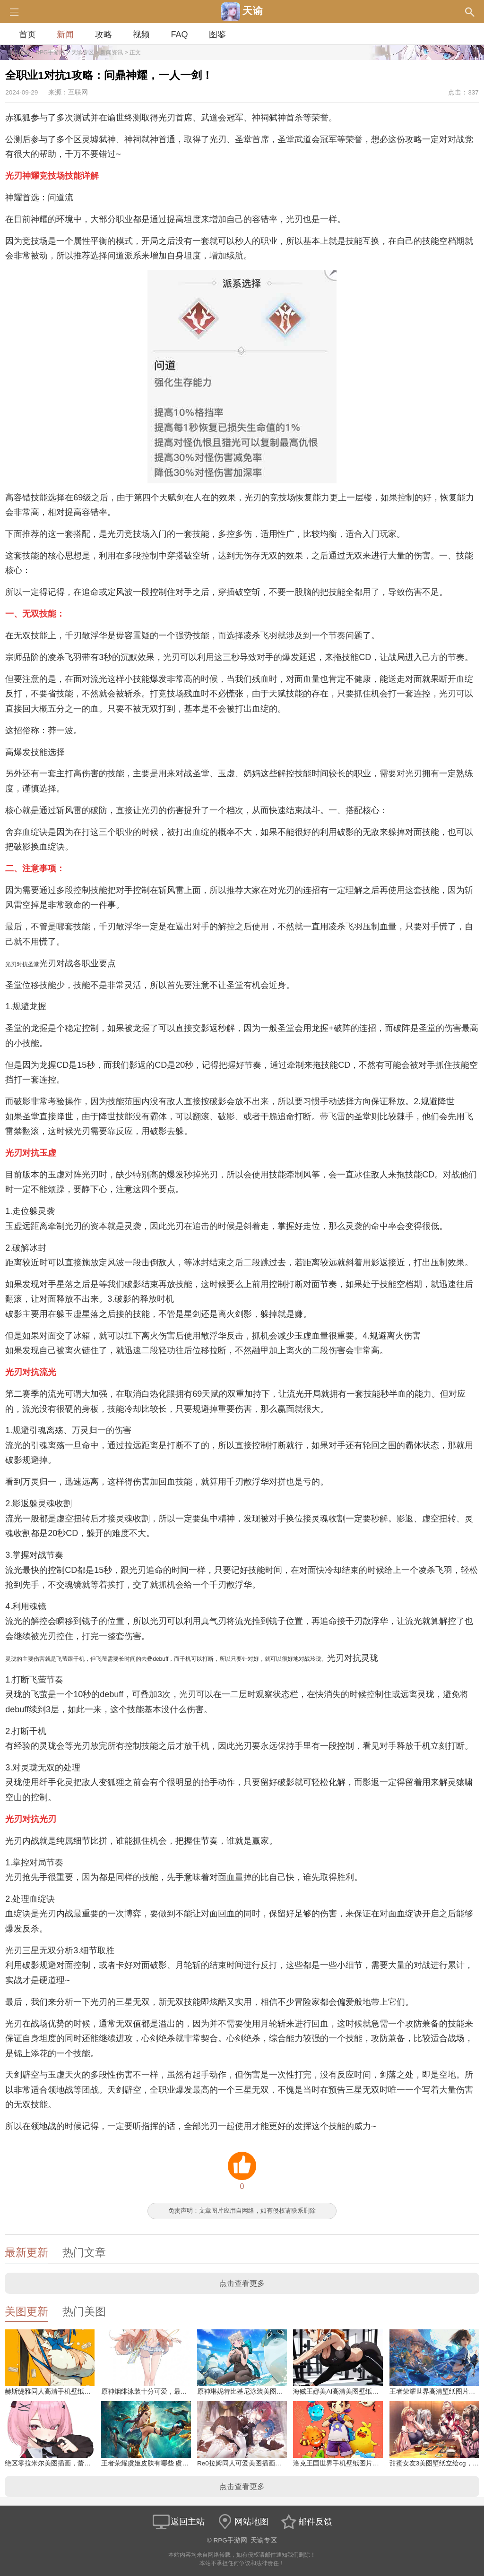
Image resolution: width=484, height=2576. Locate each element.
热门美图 (84, 2312)
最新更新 (26, 2252)
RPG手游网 (50, 52)
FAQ (179, 34)
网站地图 (242, 2521)
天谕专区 (82, 52)
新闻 (65, 34)
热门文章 (84, 2252)
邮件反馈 (305, 2521)
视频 (141, 34)
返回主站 (178, 2521)
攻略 (103, 34)
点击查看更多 (242, 2283)
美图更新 (26, 2312)
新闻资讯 (111, 52)
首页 (27, 34)
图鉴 (217, 34)
